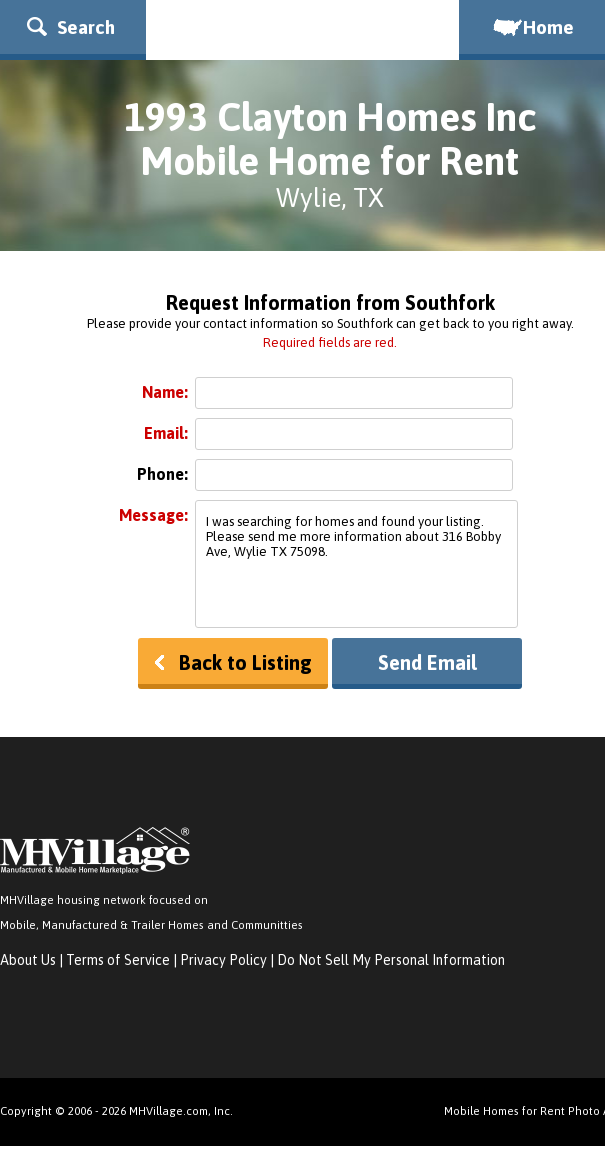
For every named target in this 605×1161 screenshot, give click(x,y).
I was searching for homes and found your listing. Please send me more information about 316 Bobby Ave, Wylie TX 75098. (356, 564)
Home (532, 27)
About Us (28, 960)
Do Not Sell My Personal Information (391, 960)
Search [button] (71, 27)
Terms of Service (118, 960)
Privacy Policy (223, 960)
